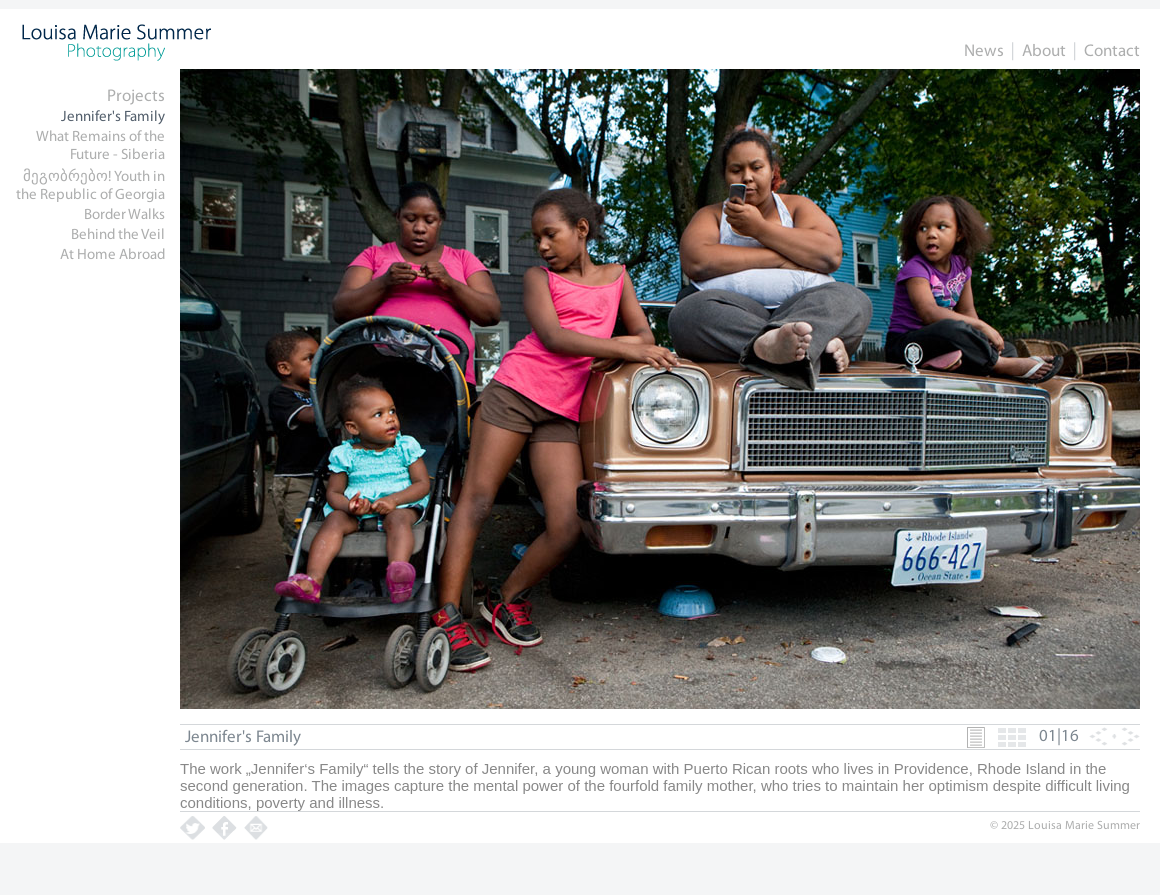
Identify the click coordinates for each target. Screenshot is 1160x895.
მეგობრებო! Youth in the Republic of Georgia (90, 186)
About (1044, 51)
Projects (136, 96)
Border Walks (124, 215)
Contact (1112, 51)
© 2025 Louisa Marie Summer (1065, 826)
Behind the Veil (118, 235)
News (984, 51)
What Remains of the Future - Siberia (100, 146)
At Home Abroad (112, 255)
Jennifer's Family (113, 117)
